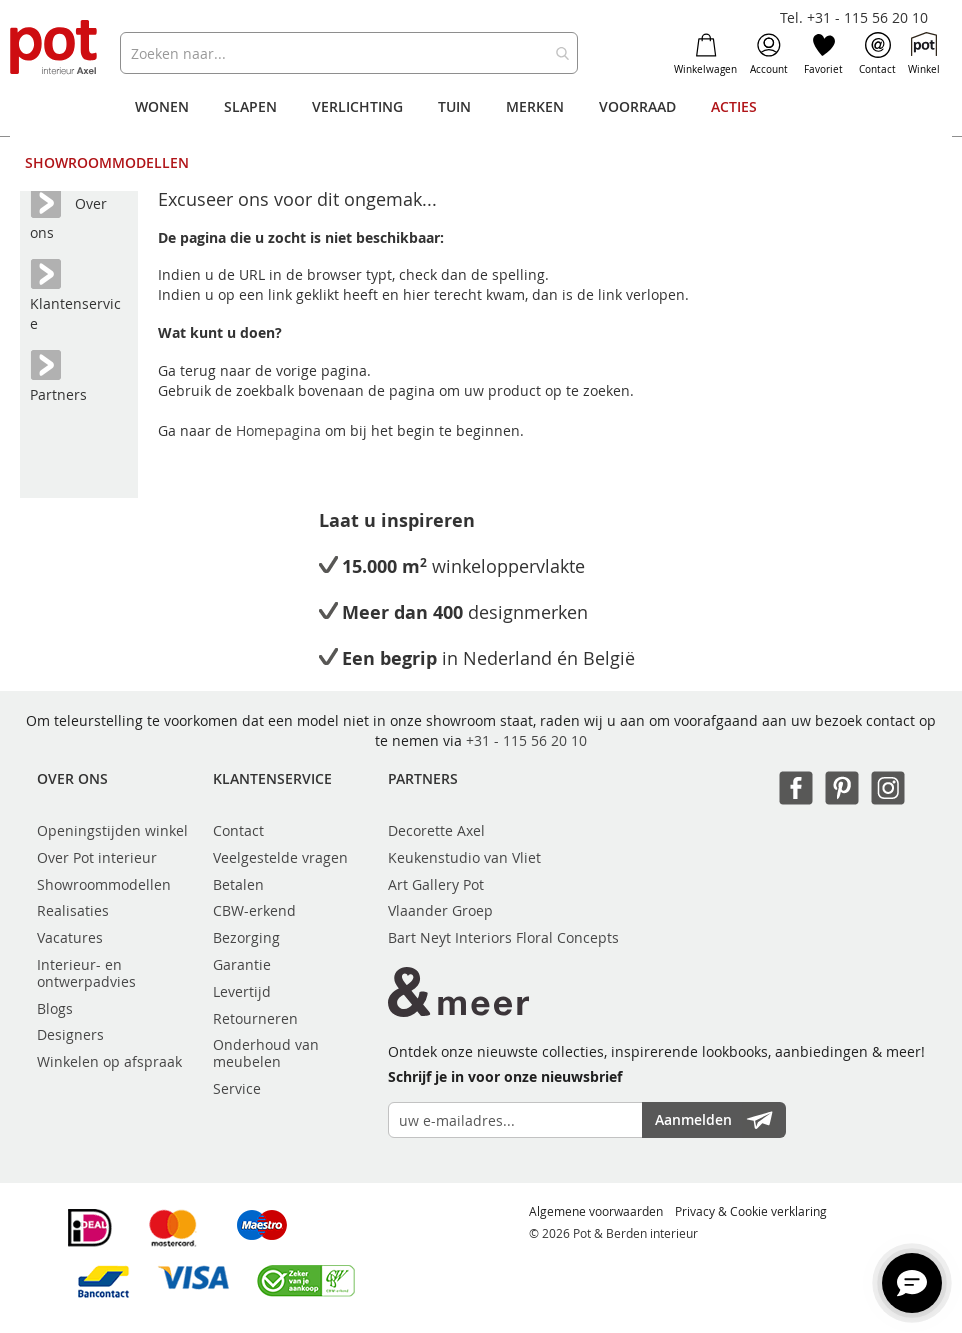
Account (769, 54)
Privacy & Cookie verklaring (751, 1211)
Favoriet (823, 54)
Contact (877, 54)
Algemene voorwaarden (596, 1211)
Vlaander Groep (440, 910)
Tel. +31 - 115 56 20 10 (854, 17)
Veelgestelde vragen (280, 857)
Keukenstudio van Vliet (464, 857)
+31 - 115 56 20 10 (526, 740)
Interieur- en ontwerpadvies (86, 973)
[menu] (481, 135)
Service (237, 1088)
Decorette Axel (436, 830)
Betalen (238, 884)
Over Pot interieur (97, 857)
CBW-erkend (254, 910)
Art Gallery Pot (436, 884)
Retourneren (255, 1018)
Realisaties (73, 910)
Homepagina (280, 430)
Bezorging (246, 937)
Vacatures (70, 937)
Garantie (242, 964)
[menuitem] (162, 107)
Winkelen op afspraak (109, 1061)
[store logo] (55, 48)
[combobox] (349, 53)
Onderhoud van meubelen (266, 1053)
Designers (70, 1034)
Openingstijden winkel (112, 830)
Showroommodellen (104, 884)
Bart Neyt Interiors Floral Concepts (503, 937)
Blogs (55, 1008)
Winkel (924, 54)
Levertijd (242, 991)
